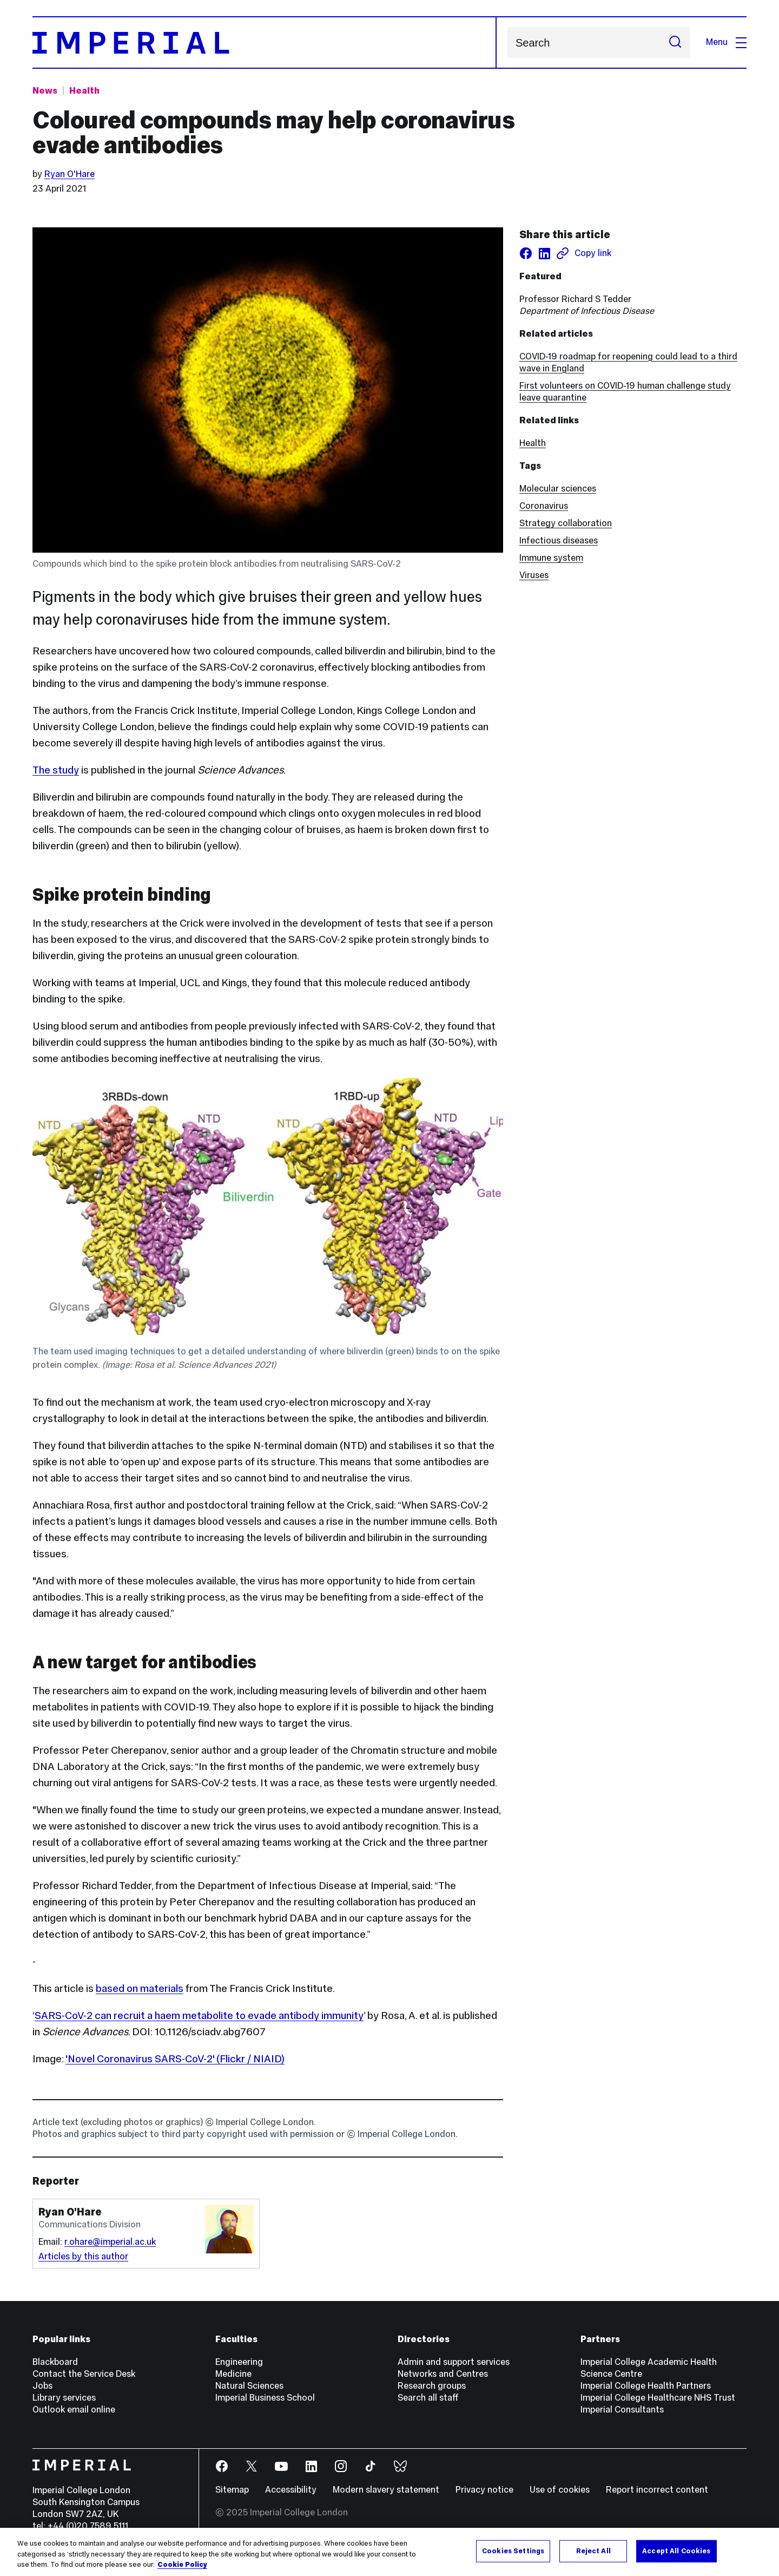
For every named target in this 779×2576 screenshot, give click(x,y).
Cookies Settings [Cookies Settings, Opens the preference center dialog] (513, 2550)
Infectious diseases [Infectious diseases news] (558, 540)
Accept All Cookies (676, 2550)
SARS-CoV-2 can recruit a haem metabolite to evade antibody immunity (199, 2015)
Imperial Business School (265, 2397)
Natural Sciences (249, 2385)
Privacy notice (484, 2489)
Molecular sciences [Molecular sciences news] (557, 488)
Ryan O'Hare (69, 174)
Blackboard (55, 2362)
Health (532, 443)
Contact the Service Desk (83, 2374)
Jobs (42, 2385)
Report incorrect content (657, 2489)
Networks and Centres (443, 2374)
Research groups (432, 2385)
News (44, 90)
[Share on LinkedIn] (544, 253)
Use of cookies (560, 2489)
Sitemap (232, 2489)
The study (55, 769)
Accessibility (290, 2489)
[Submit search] (675, 42)
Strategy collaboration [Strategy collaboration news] (565, 523)
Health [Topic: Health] (84, 90)
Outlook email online (73, 2409)
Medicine (233, 2374)
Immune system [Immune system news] (551, 557)
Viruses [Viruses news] (534, 575)
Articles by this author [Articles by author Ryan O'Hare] (83, 2256)
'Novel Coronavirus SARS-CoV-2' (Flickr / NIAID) (175, 2058)
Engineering (239, 2362)
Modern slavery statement (386, 2489)
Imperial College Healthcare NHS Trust (657, 2397)
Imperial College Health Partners (645, 2385)
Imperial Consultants (622, 2409)
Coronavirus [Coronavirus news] (543, 506)
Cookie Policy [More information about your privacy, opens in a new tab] (182, 2564)
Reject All (593, 2550)
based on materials (139, 1988)
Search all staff (428, 2397)
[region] (389, 2552)
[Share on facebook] (525, 253)
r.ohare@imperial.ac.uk (110, 2241)
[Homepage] (264, 42)
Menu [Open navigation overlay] (726, 42)
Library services (64, 2397)
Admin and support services (454, 2362)
